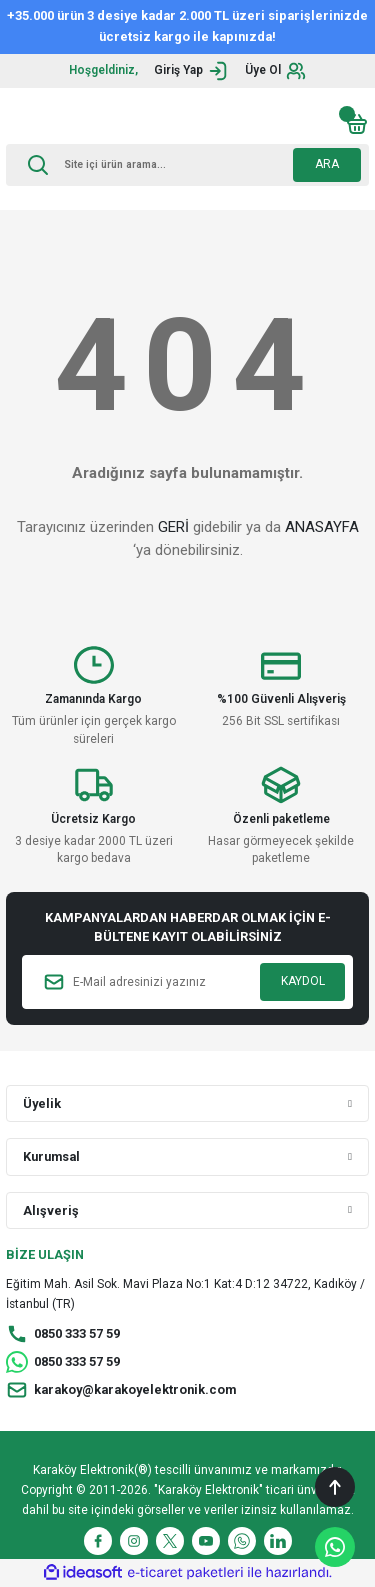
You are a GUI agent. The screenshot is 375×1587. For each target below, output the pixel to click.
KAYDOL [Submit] (303, 981)
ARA (327, 164)
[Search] (187, 165)
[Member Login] (191, 71)
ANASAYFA (322, 527)
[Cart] (357, 124)
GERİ (173, 527)
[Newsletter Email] (187, 982)
